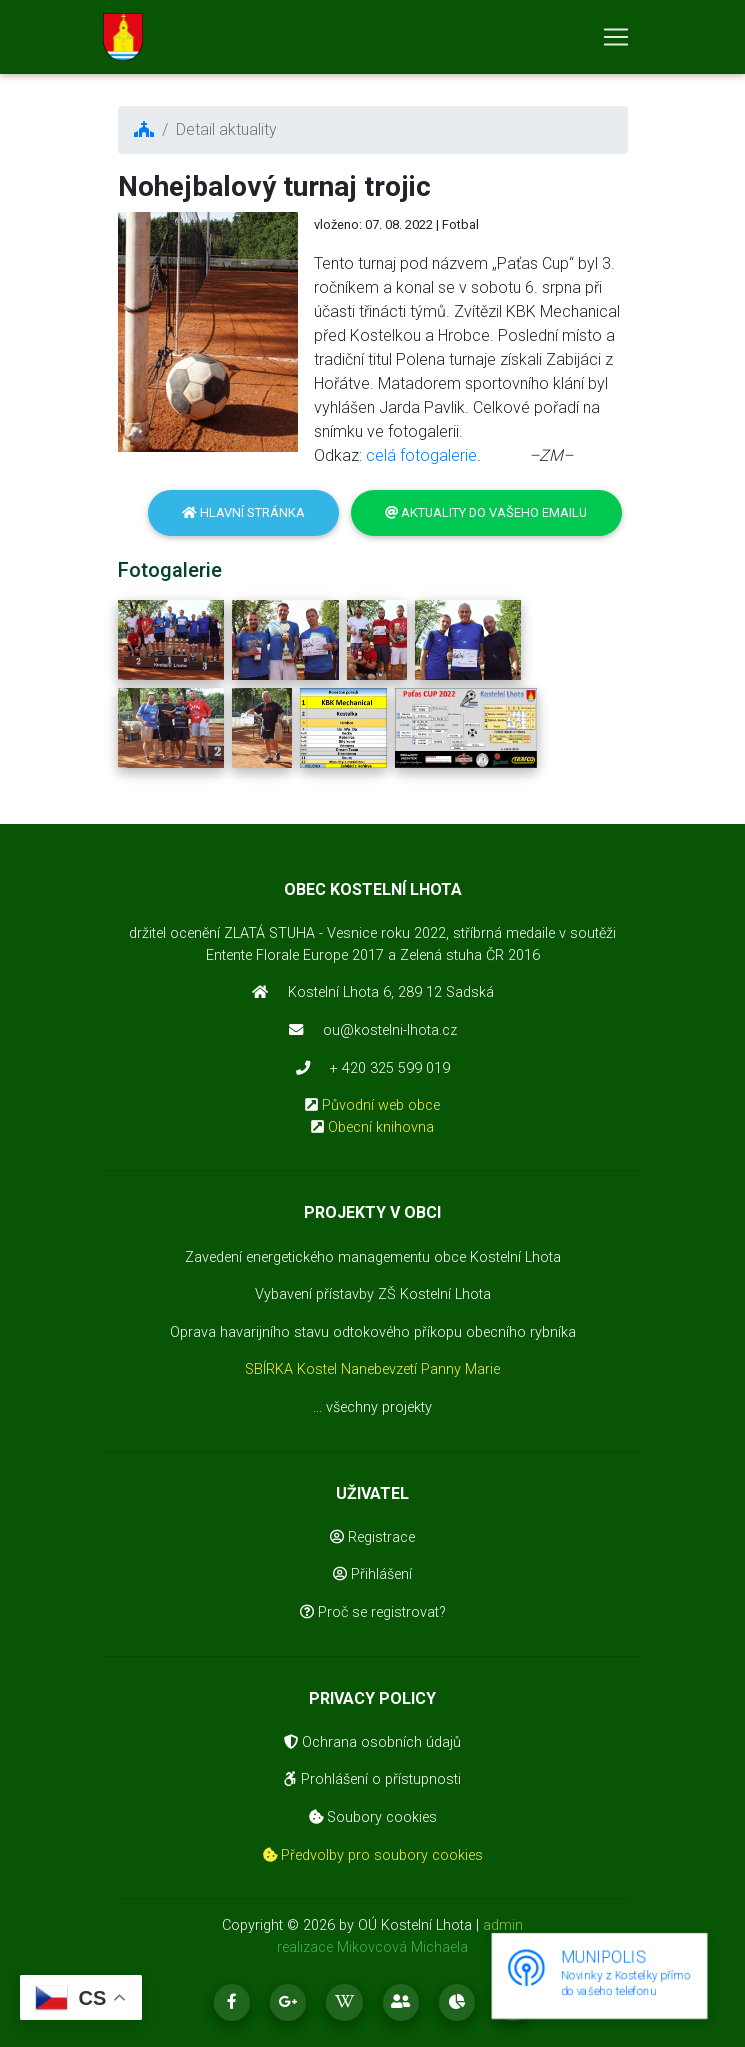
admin (503, 1925)
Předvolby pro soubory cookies (373, 1855)
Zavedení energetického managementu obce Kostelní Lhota (373, 1257)
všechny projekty (379, 1407)
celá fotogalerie (421, 455)
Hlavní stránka (243, 512)
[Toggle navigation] (616, 41)
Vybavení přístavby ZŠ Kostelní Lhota (373, 1294)
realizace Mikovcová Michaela (372, 1947)
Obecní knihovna (381, 1127)
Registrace (372, 1537)
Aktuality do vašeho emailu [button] (486, 512)
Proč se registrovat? (373, 1612)
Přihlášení (372, 1574)
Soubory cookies (373, 1817)
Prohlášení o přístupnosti (372, 1779)
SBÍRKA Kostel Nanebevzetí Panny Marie (372, 1369)
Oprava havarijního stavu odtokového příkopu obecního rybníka (373, 1332)
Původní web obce (381, 1105)
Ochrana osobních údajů (372, 1742)
